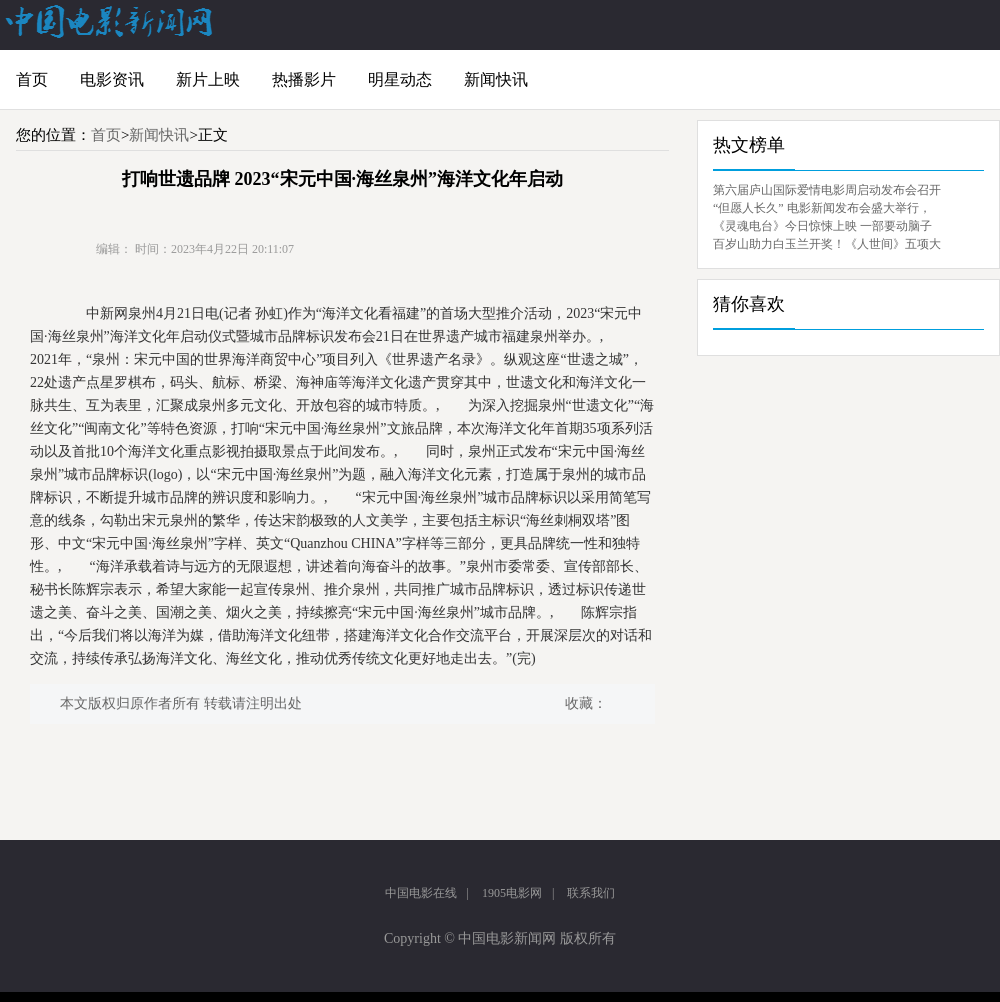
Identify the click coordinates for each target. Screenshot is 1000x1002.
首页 (32, 79)
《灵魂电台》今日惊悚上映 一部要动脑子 (822, 226)
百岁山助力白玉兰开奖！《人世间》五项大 (827, 244)
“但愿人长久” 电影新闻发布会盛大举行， (822, 208)
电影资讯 (112, 79)
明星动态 (400, 79)
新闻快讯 (496, 79)
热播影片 (304, 79)
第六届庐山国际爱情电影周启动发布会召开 (827, 190)
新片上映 (208, 79)
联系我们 (591, 893)
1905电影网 (512, 893)
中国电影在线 (421, 893)
